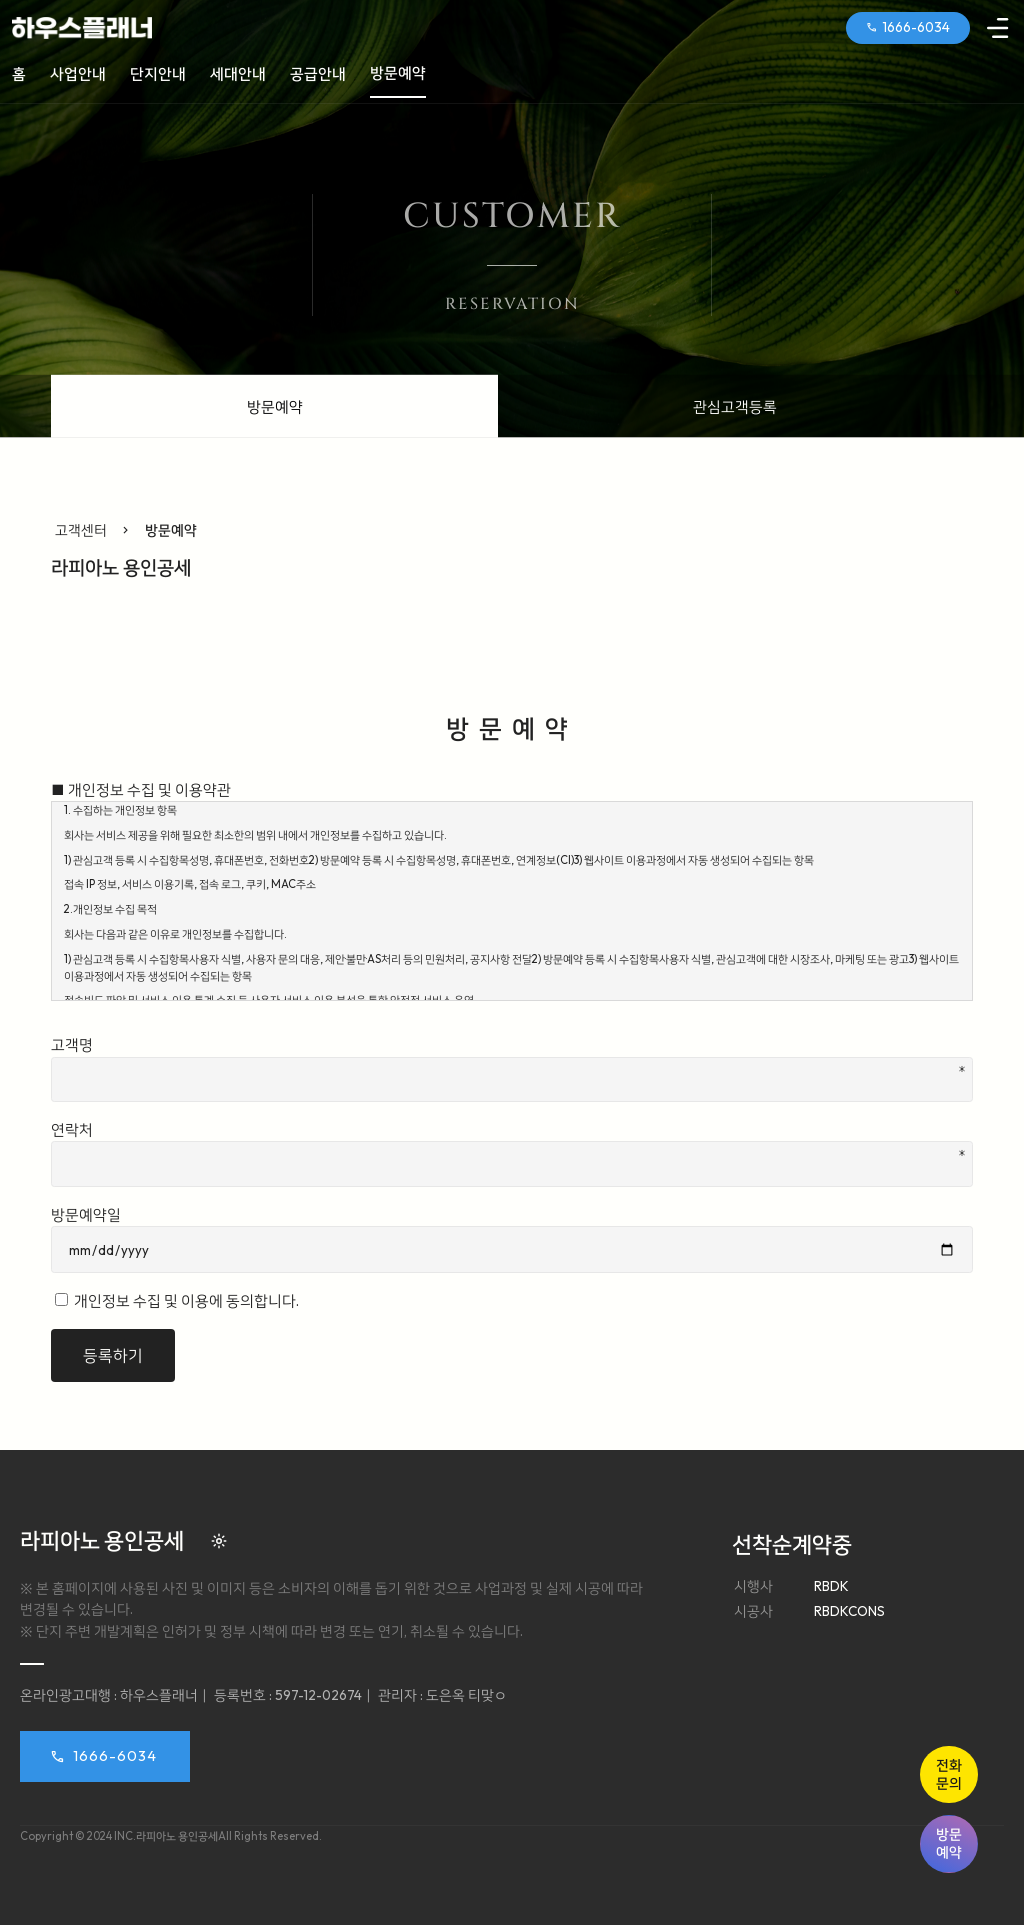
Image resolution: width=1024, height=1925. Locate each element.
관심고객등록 (735, 406)
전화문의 (949, 1774)
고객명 (512, 1068)
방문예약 (949, 1843)
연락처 (512, 1153)
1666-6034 (115, 1755)
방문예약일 (512, 1239)
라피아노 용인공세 (121, 567)
